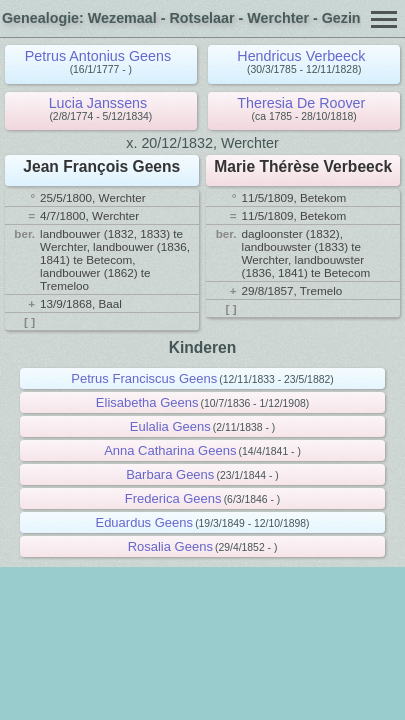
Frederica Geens (173, 498)
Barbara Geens (170, 474)
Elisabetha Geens (147, 402)
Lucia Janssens (98, 103)
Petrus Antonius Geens (98, 56)
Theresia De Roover (301, 103)
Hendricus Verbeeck (301, 56)
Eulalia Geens (170, 426)
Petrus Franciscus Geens (144, 378)
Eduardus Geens (144, 522)
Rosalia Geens (170, 546)
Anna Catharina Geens (170, 450)
